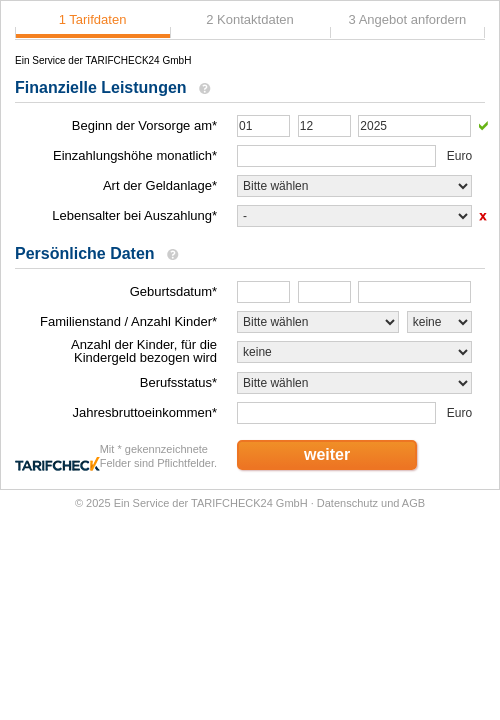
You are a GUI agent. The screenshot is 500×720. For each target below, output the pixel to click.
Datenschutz (347, 503)
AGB (413, 503)
